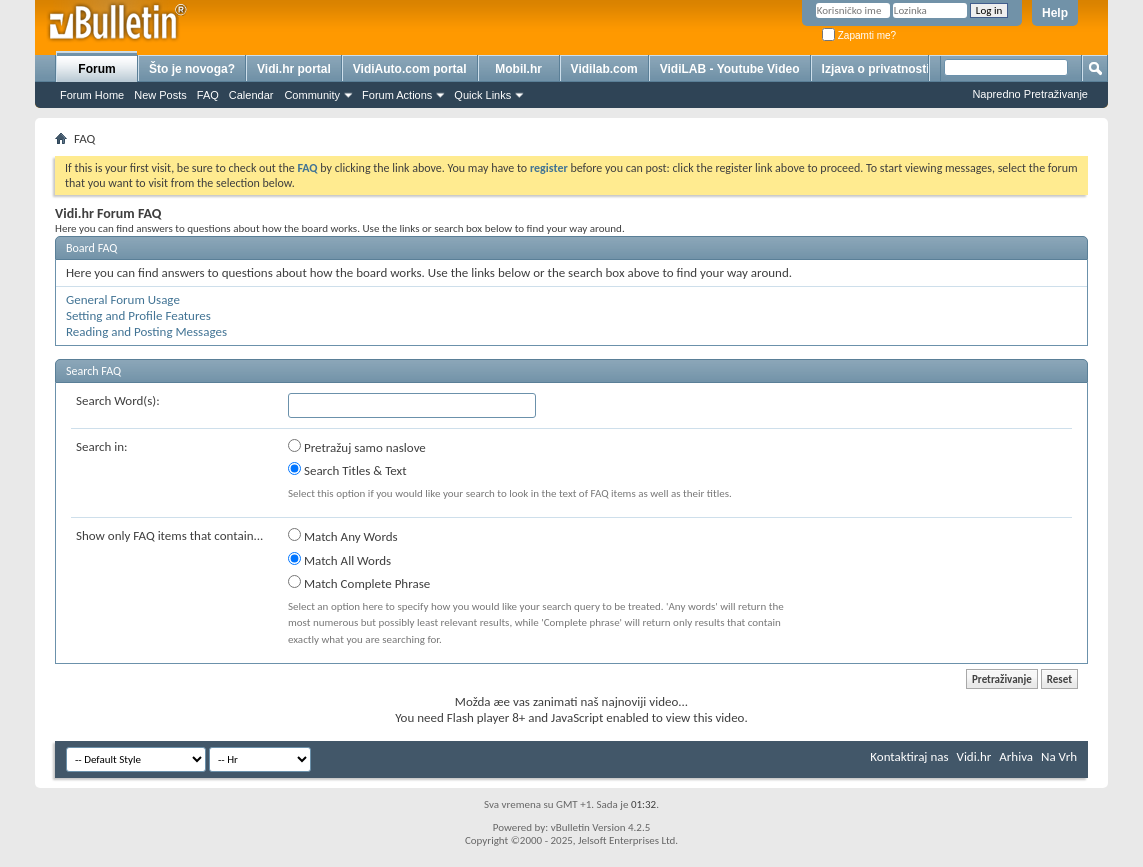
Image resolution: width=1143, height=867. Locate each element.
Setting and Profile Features (138, 315)
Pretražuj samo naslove (357, 447)
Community (312, 95)
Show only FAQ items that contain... (169, 535)
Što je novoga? (192, 69)
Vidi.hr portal (294, 69)
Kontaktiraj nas (909, 756)
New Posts (160, 95)
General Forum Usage (123, 299)
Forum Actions (397, 95)
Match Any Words (343, 536)
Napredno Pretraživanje (1030, 94)
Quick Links (482, 95)
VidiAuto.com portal (410, 69)
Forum (96, 69)
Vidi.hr (974, 756)
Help (1055, 13)
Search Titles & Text (347, 470)
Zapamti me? (859, 35)
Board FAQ (91, 248)
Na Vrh (1059, 756)
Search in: (102, 446)
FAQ (208, 95)
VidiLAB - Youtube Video (730, 69)
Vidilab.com (604, 69)
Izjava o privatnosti (876, 69)
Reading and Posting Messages (146, 331)
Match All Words (339, 560)
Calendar (251, 95)
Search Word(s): (118, 400)
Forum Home (92, 95)
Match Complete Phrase (359, 583)
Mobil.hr (518, 69)
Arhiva (1016, 756)
